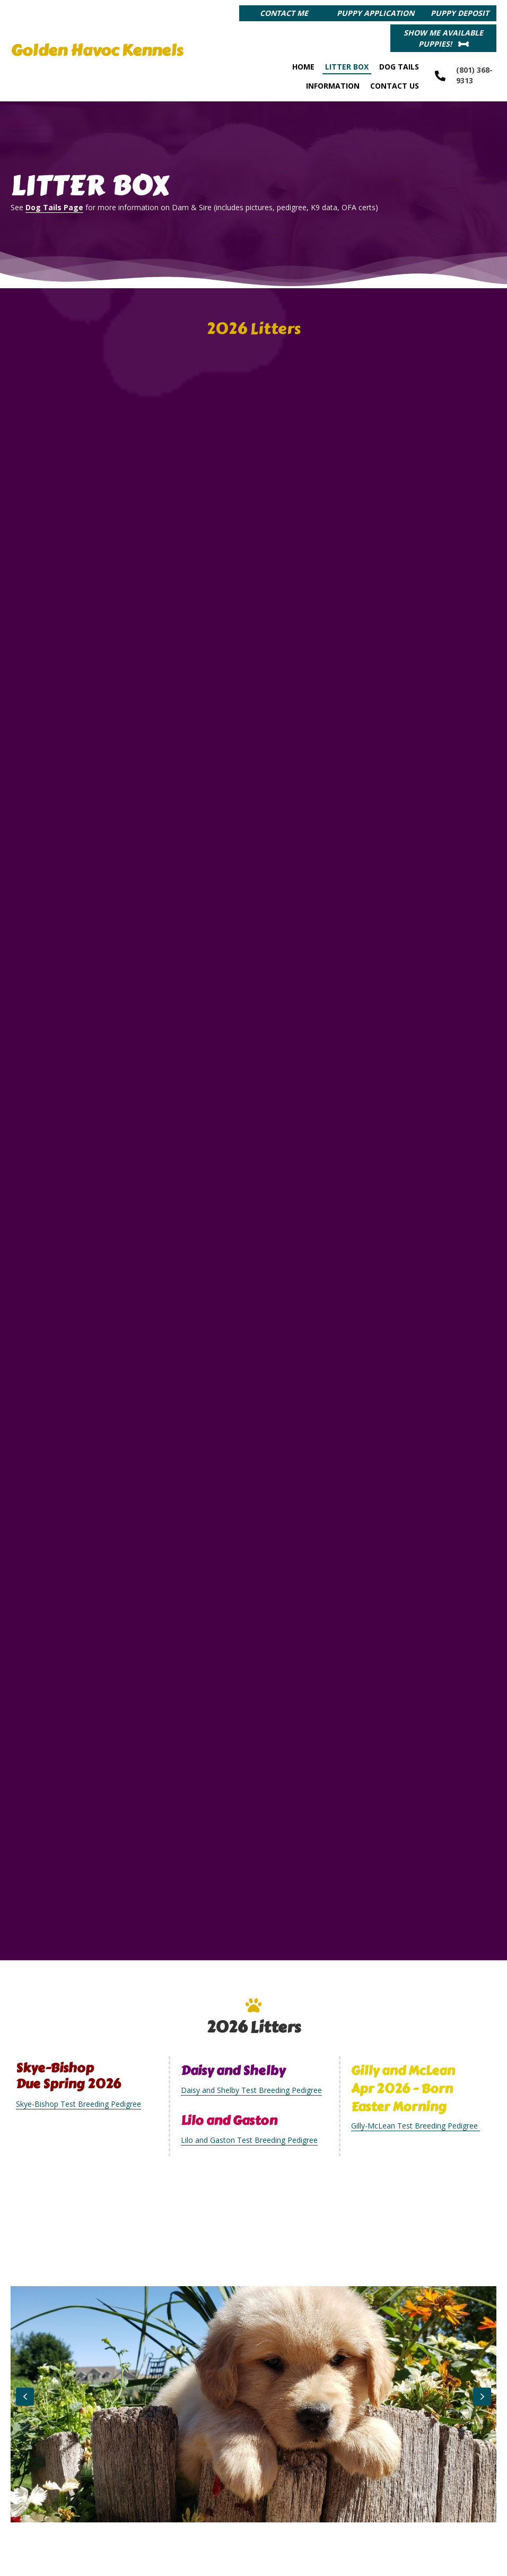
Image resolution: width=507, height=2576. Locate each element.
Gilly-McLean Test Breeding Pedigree (415, 2086)
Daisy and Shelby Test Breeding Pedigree (251, 2051)
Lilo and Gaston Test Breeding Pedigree (249, 2101)
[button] (284, 13)
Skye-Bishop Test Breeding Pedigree (78, 2065)
